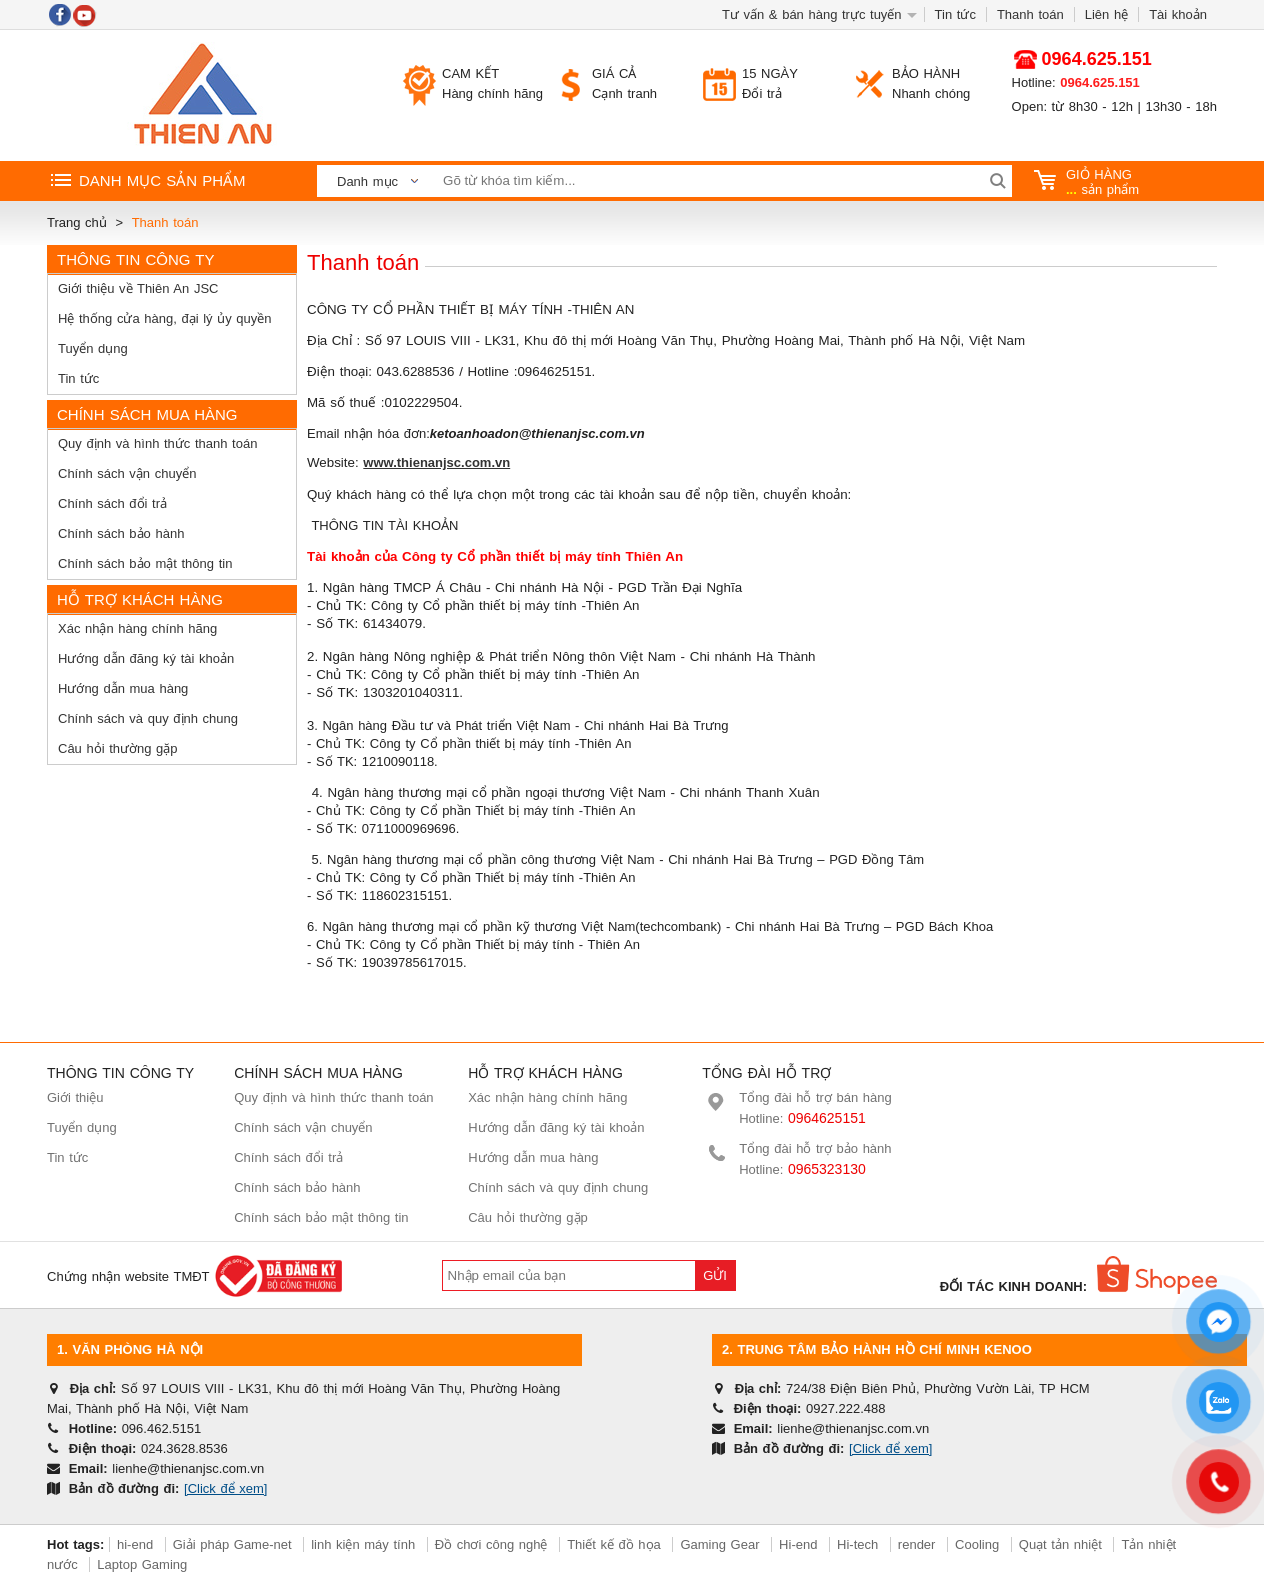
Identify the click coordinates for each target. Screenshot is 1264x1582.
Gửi (715, 1275)
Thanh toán (1030, 14)
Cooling (977, 1544)
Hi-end (798, 1544)
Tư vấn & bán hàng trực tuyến (812, 14)
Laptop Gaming (142, 1564)
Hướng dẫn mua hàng (123, 688)
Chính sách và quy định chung (148, 718)
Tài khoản (1178, 14)
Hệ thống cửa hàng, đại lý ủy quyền (164, 318)
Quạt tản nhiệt (1060, 1544)
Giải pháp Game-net (232, 1544)
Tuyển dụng (93, 348)
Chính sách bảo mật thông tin (145, 563)
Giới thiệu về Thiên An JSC (138, 288)
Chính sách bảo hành (121, 533)
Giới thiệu (75, 1097)
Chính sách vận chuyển (127, 473)
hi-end (135, 1544)
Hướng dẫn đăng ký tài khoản (146, 658)
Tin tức (955, 14)
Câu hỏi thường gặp (118, 748)
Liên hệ (1106, 14)
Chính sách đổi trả (112, 503)
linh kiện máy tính (363, 1544)
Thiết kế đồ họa (614, 1544)
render (917, 1544)
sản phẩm (1087, 182)
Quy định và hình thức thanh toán (157, 443)
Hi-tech (857, 1544)
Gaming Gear (722, 1544)
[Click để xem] (225, 1488)
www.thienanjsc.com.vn (436, 462)
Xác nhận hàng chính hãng (137, 628)
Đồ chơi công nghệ (491, 1544)
